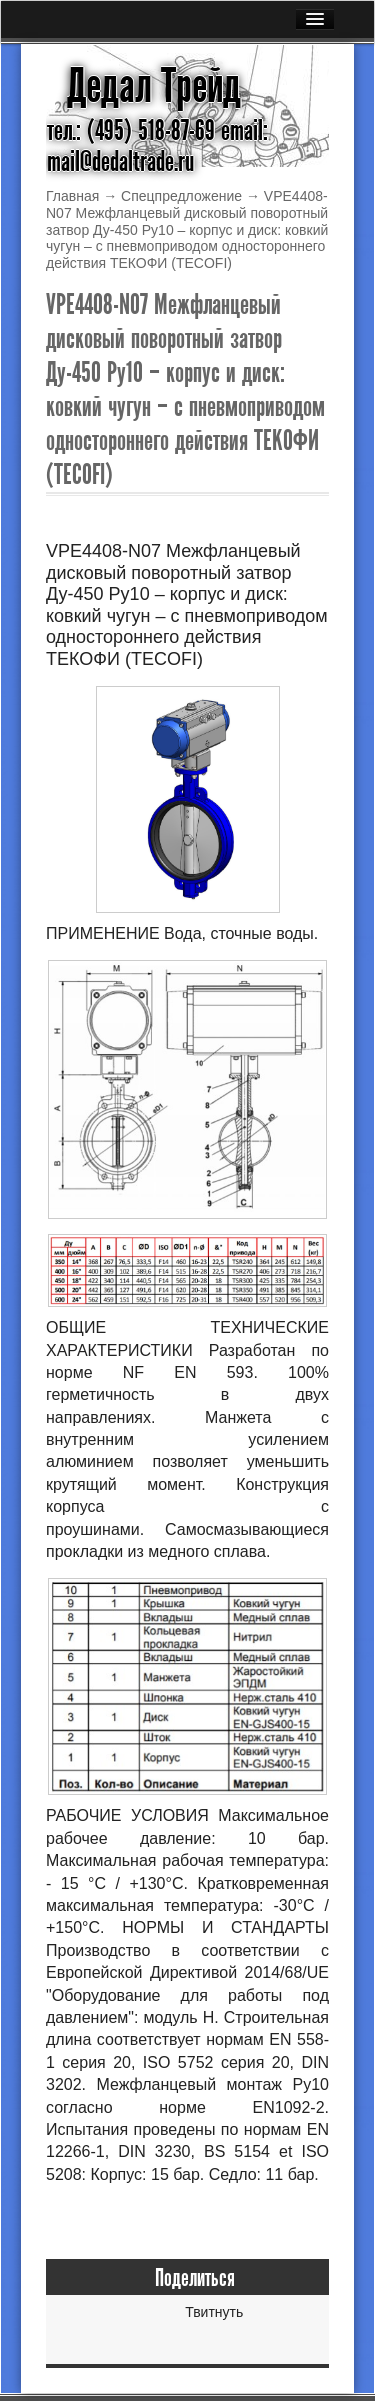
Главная (72, 196)
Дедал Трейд (154, 86)
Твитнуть (214, 2312)
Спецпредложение (181, 196)
